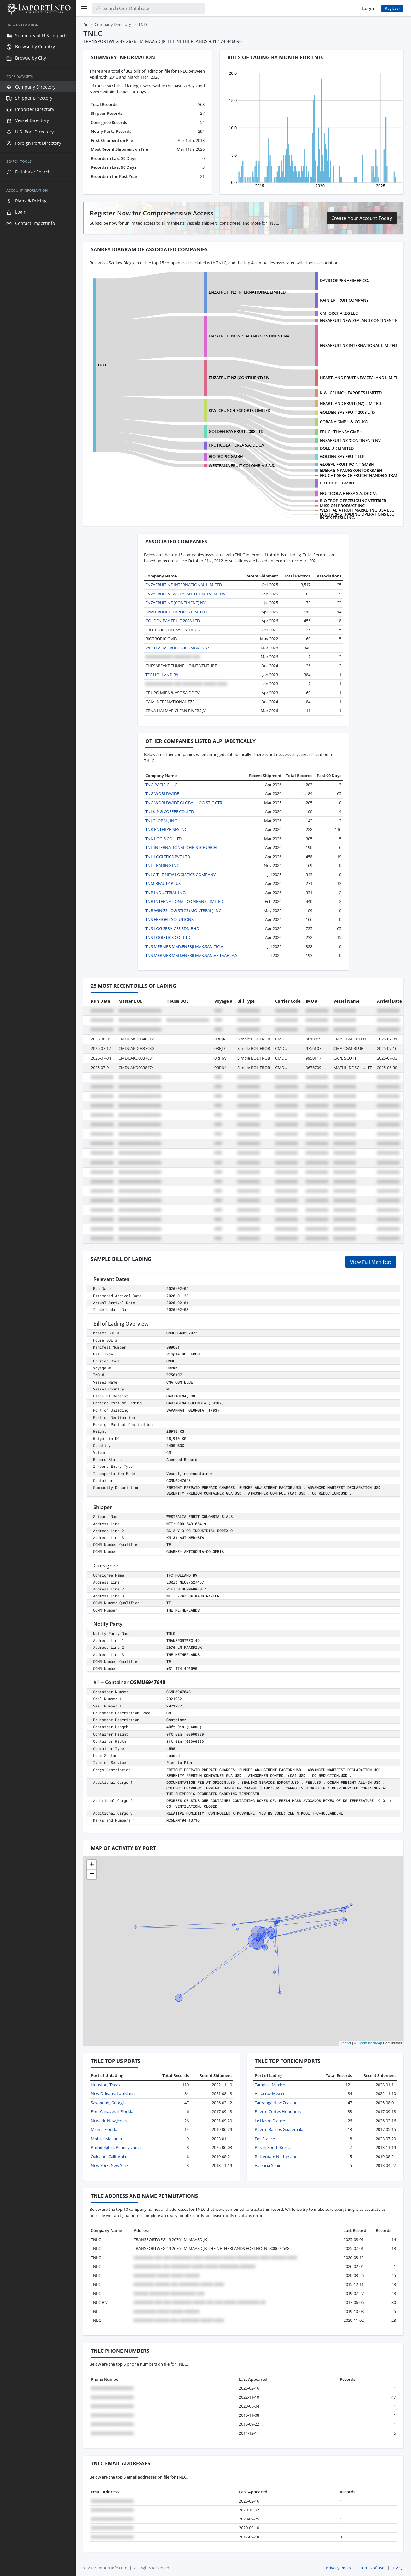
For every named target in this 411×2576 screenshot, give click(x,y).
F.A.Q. (398, 2568)
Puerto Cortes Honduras (278, 2111)
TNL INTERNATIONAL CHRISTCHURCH (181, 847)
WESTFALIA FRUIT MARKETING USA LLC (357, 510)
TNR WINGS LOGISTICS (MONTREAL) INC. (183, 910)
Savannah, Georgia (108, 2102)
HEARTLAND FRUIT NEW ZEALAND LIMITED (360, 377)
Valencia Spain (268, 2165)
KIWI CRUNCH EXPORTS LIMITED (351, 392)
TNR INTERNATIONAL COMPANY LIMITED (184, 901)
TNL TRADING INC (162, 865)
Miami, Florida (104, 2129)
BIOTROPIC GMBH (337, 483)
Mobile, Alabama (106, 2138)
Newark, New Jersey (109, 2120)
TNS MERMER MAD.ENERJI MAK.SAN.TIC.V (184, 946)
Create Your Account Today (361, 218)
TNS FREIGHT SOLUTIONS (169, 919)
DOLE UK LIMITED (337, 448)
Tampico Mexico (270, 2084)
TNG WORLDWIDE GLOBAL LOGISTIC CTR (183, 802)
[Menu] (84, 8)
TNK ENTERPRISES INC (166, 829)
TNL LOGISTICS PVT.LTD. (168, 856)
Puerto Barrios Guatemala (279, 2129)
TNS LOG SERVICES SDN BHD (172, 928)
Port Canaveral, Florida (112, 2111)
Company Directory (113, 24)
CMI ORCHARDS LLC (339, 313)
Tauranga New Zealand (276, 2102)
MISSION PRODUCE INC (342, 505)
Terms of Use (372, 2568)
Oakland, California (108, 2156)
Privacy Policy (338, 2568)
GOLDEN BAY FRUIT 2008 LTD (347, 412)
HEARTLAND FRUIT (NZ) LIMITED (350, 403)
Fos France (265, 2138)
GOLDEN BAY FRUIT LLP (342, 456)
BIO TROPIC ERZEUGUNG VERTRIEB (353, 500)
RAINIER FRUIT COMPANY (344, 300)
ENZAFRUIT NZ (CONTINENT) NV (239, 377)
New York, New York (110, 2165)
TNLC (102, 365)
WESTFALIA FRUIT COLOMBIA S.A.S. (242, 465)
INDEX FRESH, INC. (337, 517)
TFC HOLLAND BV (161, 674)
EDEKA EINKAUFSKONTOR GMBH (351, 470)
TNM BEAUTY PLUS (163, 883)
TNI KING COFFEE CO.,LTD (169, 811)
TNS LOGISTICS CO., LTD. (168, 937)
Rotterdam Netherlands (277, 2156)
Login (368, 8)
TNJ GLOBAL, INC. (161, 820)
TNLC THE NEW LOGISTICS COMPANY (180, 874)
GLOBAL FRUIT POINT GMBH (347, 464)
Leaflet (346, 2043)
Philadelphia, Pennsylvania (116, 2147)
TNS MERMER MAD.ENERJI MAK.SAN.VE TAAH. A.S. (191, 955)
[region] (38, 1296)
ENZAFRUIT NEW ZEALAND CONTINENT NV (360, 320)
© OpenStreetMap (368, 2043)
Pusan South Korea (273, 2147)
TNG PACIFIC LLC (161, 784)
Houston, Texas (105, 2084)
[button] (91, 1865)
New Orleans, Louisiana (113, 2093)
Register (392, 8)
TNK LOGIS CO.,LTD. (163, 838)
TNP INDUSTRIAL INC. (165, 892)
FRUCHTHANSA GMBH (341, 432)
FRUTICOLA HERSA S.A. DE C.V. (237, 445)
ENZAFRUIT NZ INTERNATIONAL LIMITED (247, 292)
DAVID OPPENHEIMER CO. (344, 280)
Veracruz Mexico (270, 2093)
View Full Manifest (370, 1262)
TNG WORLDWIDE (162, 793)
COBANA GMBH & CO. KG (344, 421)
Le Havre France (270, 2120)
